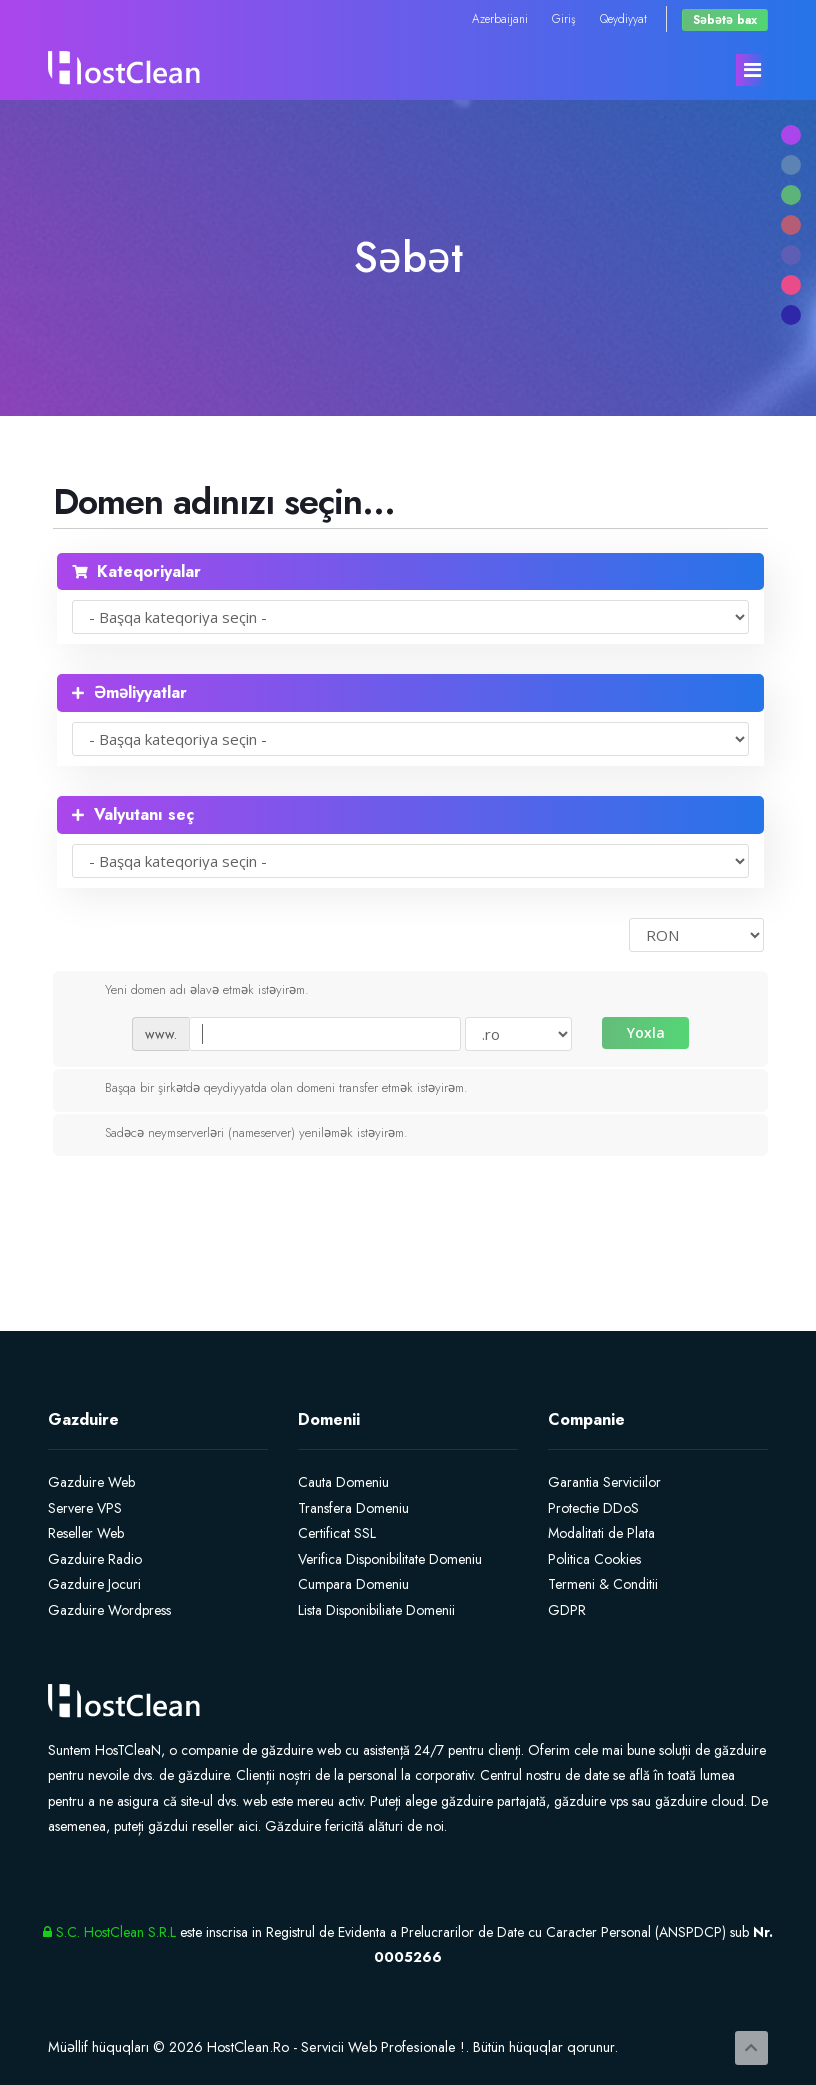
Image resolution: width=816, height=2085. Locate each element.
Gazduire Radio (95, 1559)
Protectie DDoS (593, 1508)
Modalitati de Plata (601, 1533)
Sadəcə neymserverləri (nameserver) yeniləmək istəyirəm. (240, 1134)
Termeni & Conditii (603, 1584)
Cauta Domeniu (343, 1482)
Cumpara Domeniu (353, 1584)
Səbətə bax (725, 19)
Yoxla (646, 1032)
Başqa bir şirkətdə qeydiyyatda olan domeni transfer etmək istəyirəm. (270, 1089)
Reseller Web (86, 1533)
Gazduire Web (91, 1482)
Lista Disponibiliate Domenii (376, 1610)
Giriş (564, 18)
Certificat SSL (337, 1533)
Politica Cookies (594, 1559)
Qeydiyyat (623, 18)
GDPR (567, 1610)
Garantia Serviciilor (604, 1482)
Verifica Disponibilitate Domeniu (390, 1559)
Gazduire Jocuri (94, 1584)
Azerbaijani (500, 18)
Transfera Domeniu (353, 1508)
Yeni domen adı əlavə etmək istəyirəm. (191, 991)
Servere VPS (85, 1508)
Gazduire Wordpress (109, 1610)
